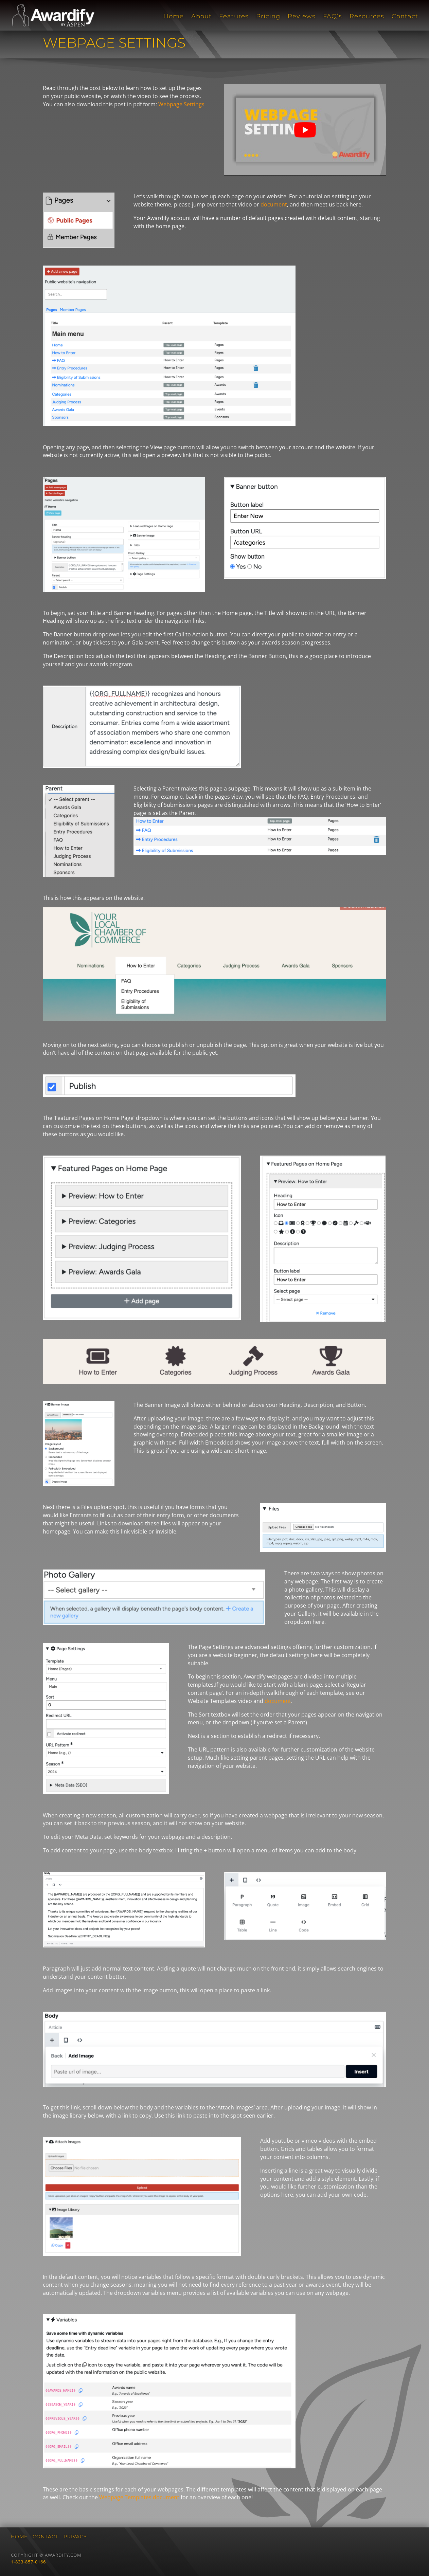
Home (173, 17)
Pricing (268, 17)
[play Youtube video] (305, 129)
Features (234, 17)
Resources (367, 17)
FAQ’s (332, 17)
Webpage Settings (181, 104)
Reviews (302, 17)
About (201, 17)
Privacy (75, 2537)
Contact (405, 17)
